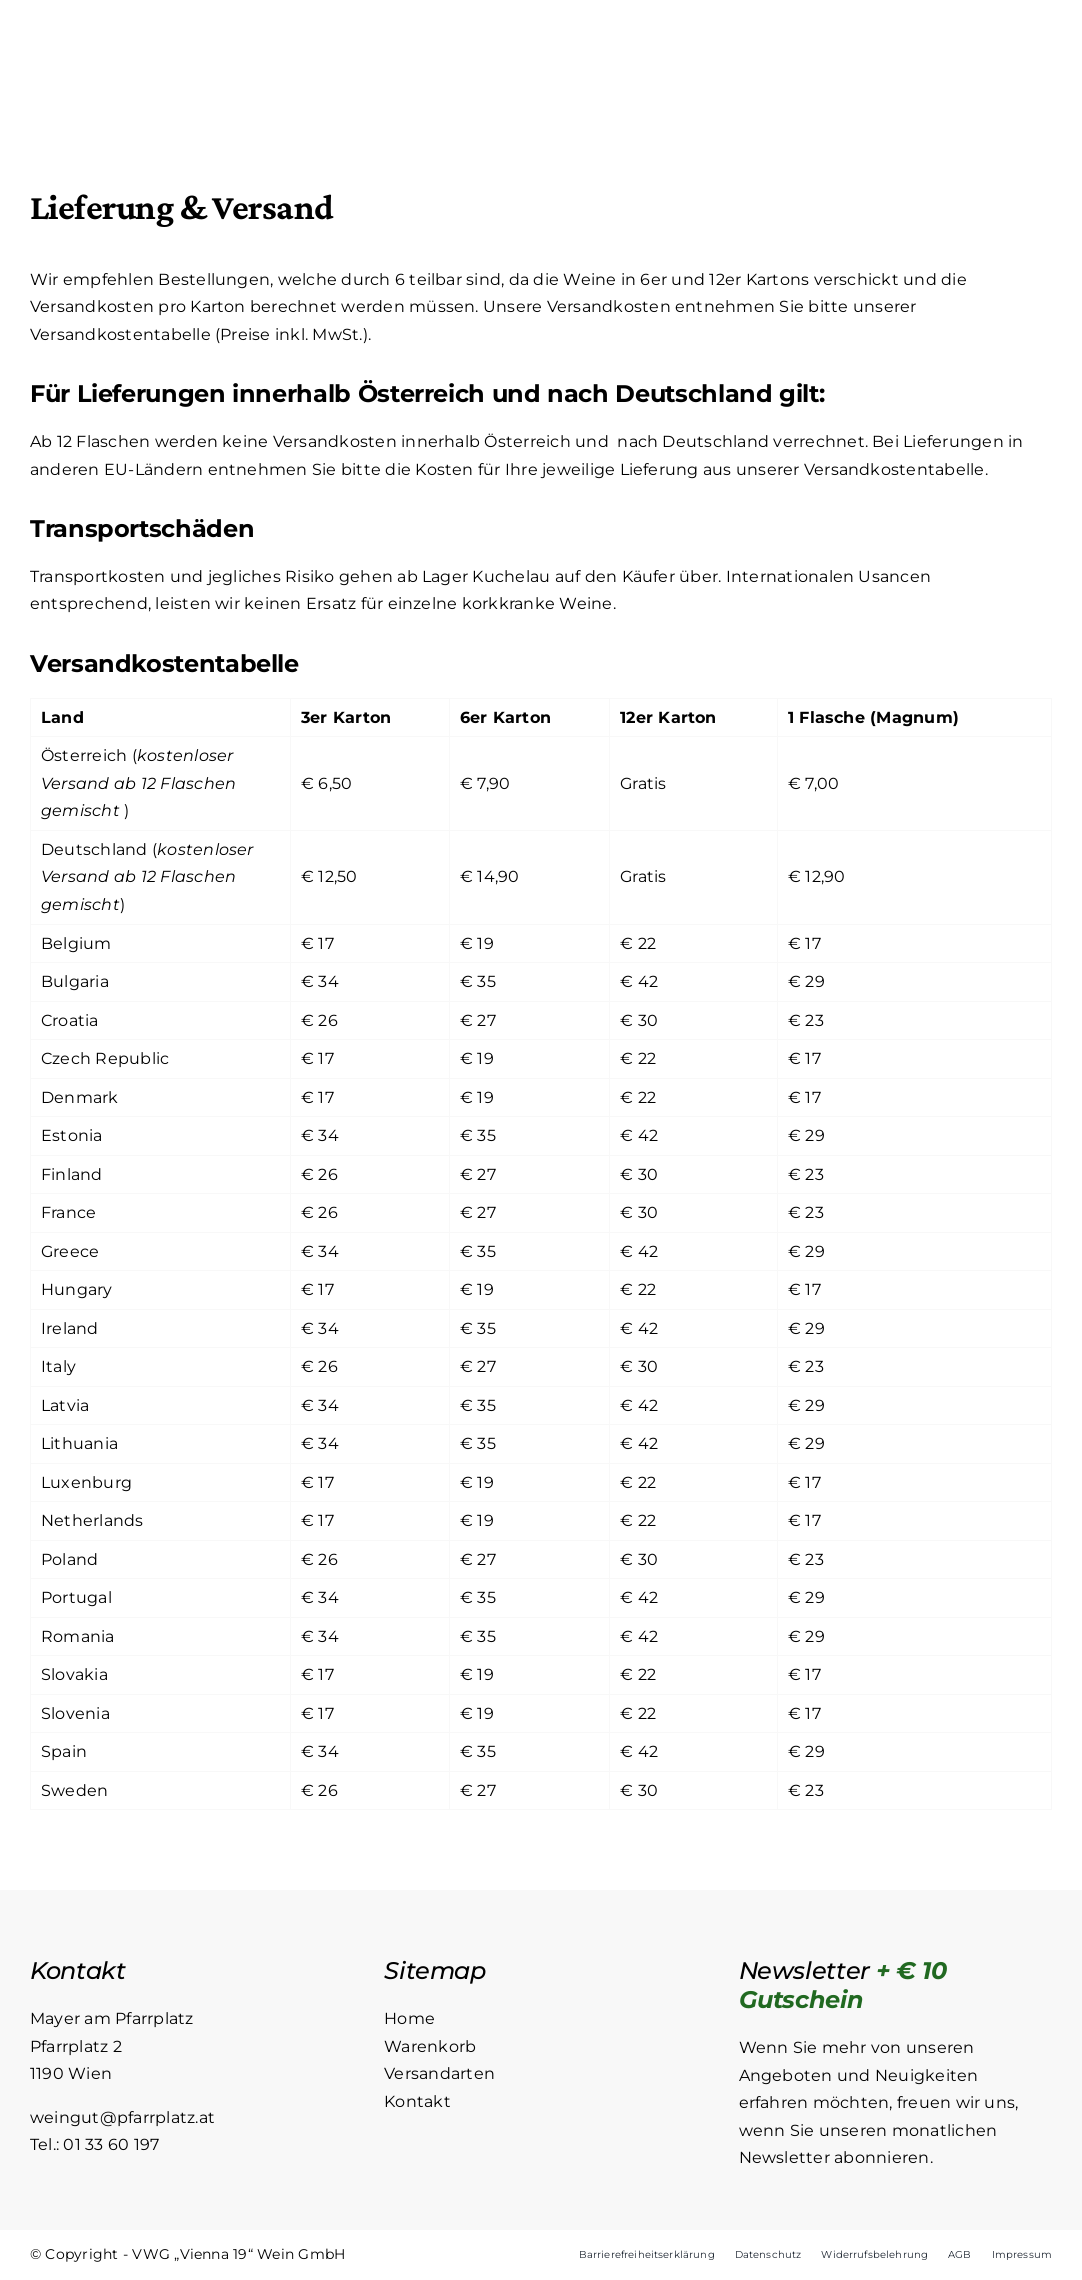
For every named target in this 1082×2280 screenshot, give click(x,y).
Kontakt (417, 2101)
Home (409, 2018)
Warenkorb (430, 2046)
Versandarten (439, 2073)
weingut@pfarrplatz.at (122, 2117)
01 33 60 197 (111, 2144)
